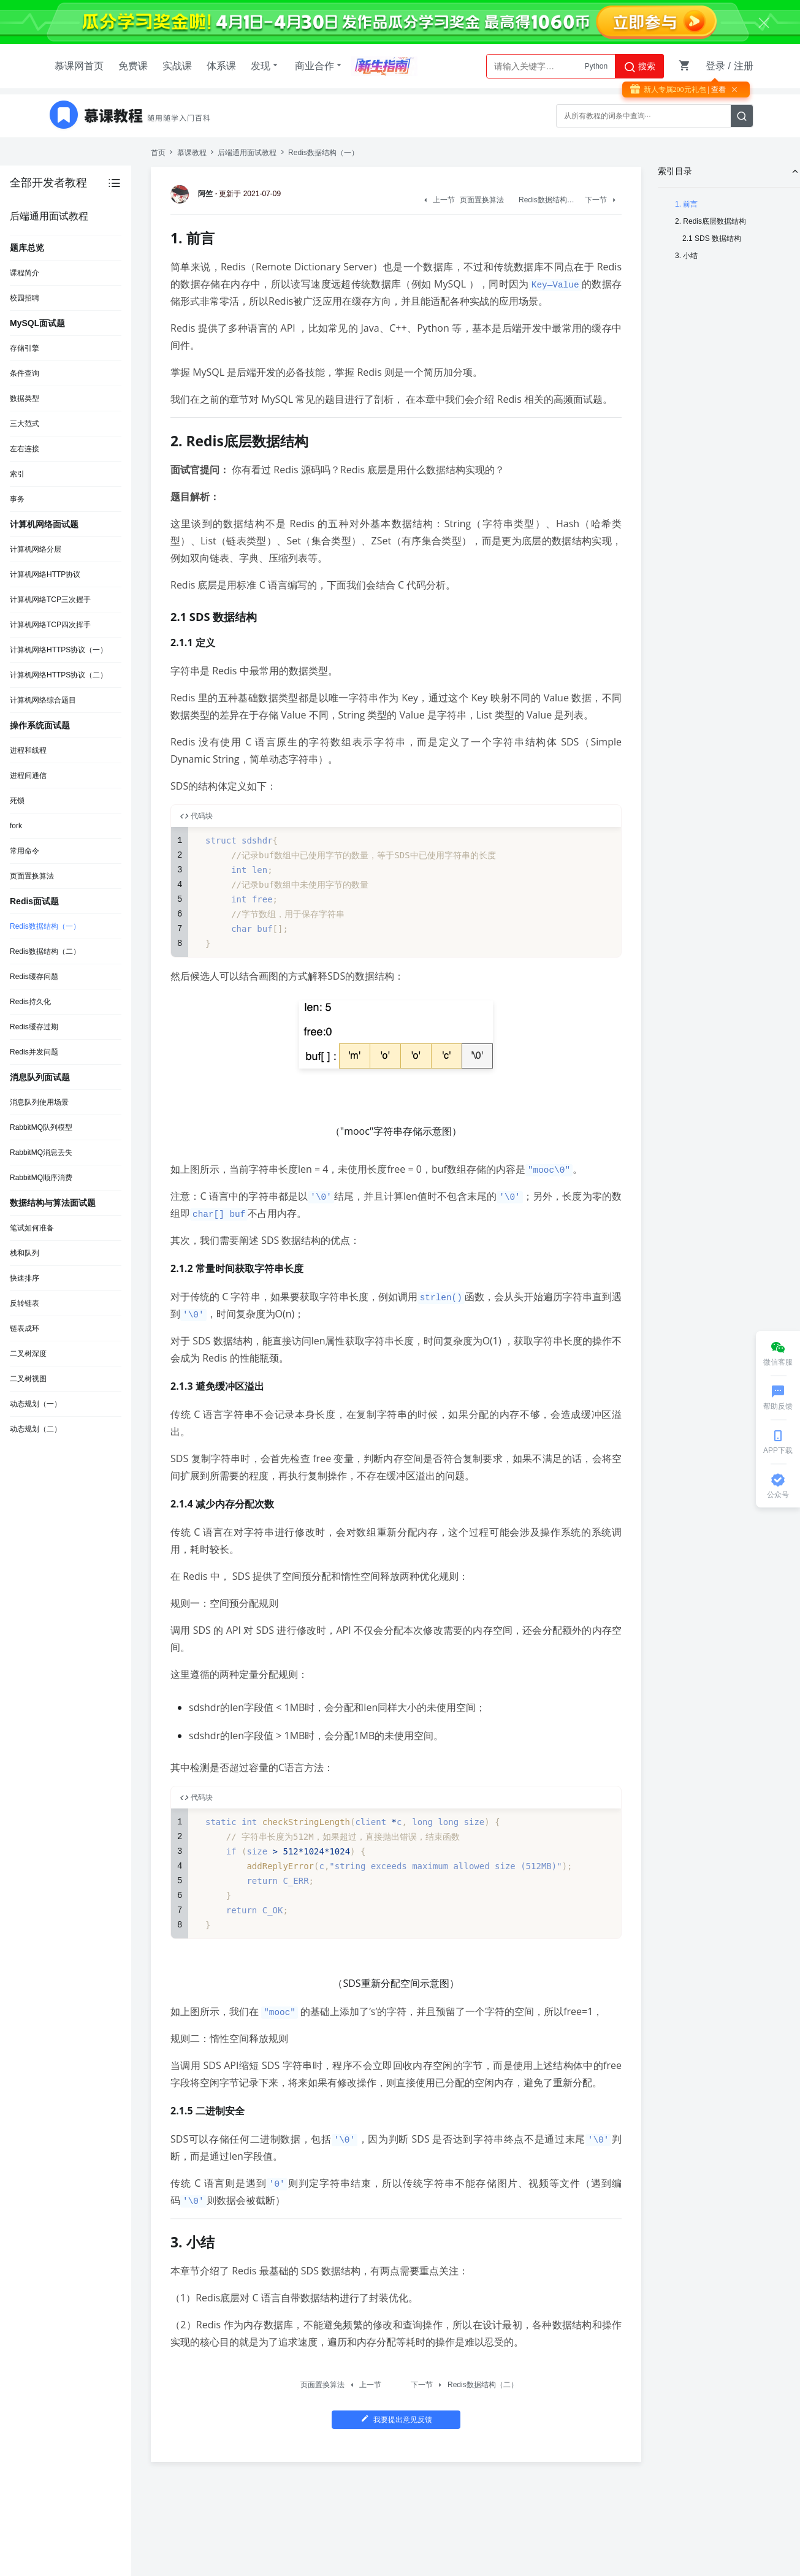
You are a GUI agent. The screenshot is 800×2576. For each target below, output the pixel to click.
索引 (17, 474)
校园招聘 (24, 298)
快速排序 (24, 1278)
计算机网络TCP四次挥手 (50, 624)
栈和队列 (24, 1253)
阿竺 (193, 193)
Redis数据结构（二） (45, 951)
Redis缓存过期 (34, 1027)
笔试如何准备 (32, 1228)
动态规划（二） (35, 1429)
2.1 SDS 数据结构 (711, 238)
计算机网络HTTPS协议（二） (58, 675)
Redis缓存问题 (34, 976)
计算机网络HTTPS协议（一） (58, 650)
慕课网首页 (79, 66)
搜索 (639, 67)
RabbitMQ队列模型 (41, 1127)
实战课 (177, 66)
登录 (715, 66)
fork (16, 825)
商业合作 (319, 65)
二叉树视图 (28, 1378)
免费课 (133, 66)
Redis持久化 (30, 1001)
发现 (265, 65)
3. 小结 (686, 255)
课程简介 (24, 273)
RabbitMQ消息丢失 (41, 1152)
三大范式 (24, 423)
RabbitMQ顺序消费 (41, 1177)
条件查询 (24, 373)
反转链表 (24, 1303)
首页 (158, 152)
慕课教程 (192, 152)
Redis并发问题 (34, 1052)
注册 (743, 66)
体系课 (221, 66)
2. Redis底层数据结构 (710, 221)
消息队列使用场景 (39, 1102)
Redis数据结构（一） (45, 926)
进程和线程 (28, 750)
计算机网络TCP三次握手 (50, 599)
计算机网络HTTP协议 (45, 574)
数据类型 (24, 398)
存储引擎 (24, 348)
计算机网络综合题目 (43, 700)
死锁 (17, 800)
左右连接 (24, 448)
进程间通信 (28, 775)
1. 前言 (686, 204)
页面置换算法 (32, 876)
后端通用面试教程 (247, 152)
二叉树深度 (28, 1353)
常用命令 (24, 851)
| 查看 (716, 89)
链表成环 (24, 1328)
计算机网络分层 (35, 549)
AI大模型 (593, 66)
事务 (17, 499)
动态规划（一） (35, 1404)
